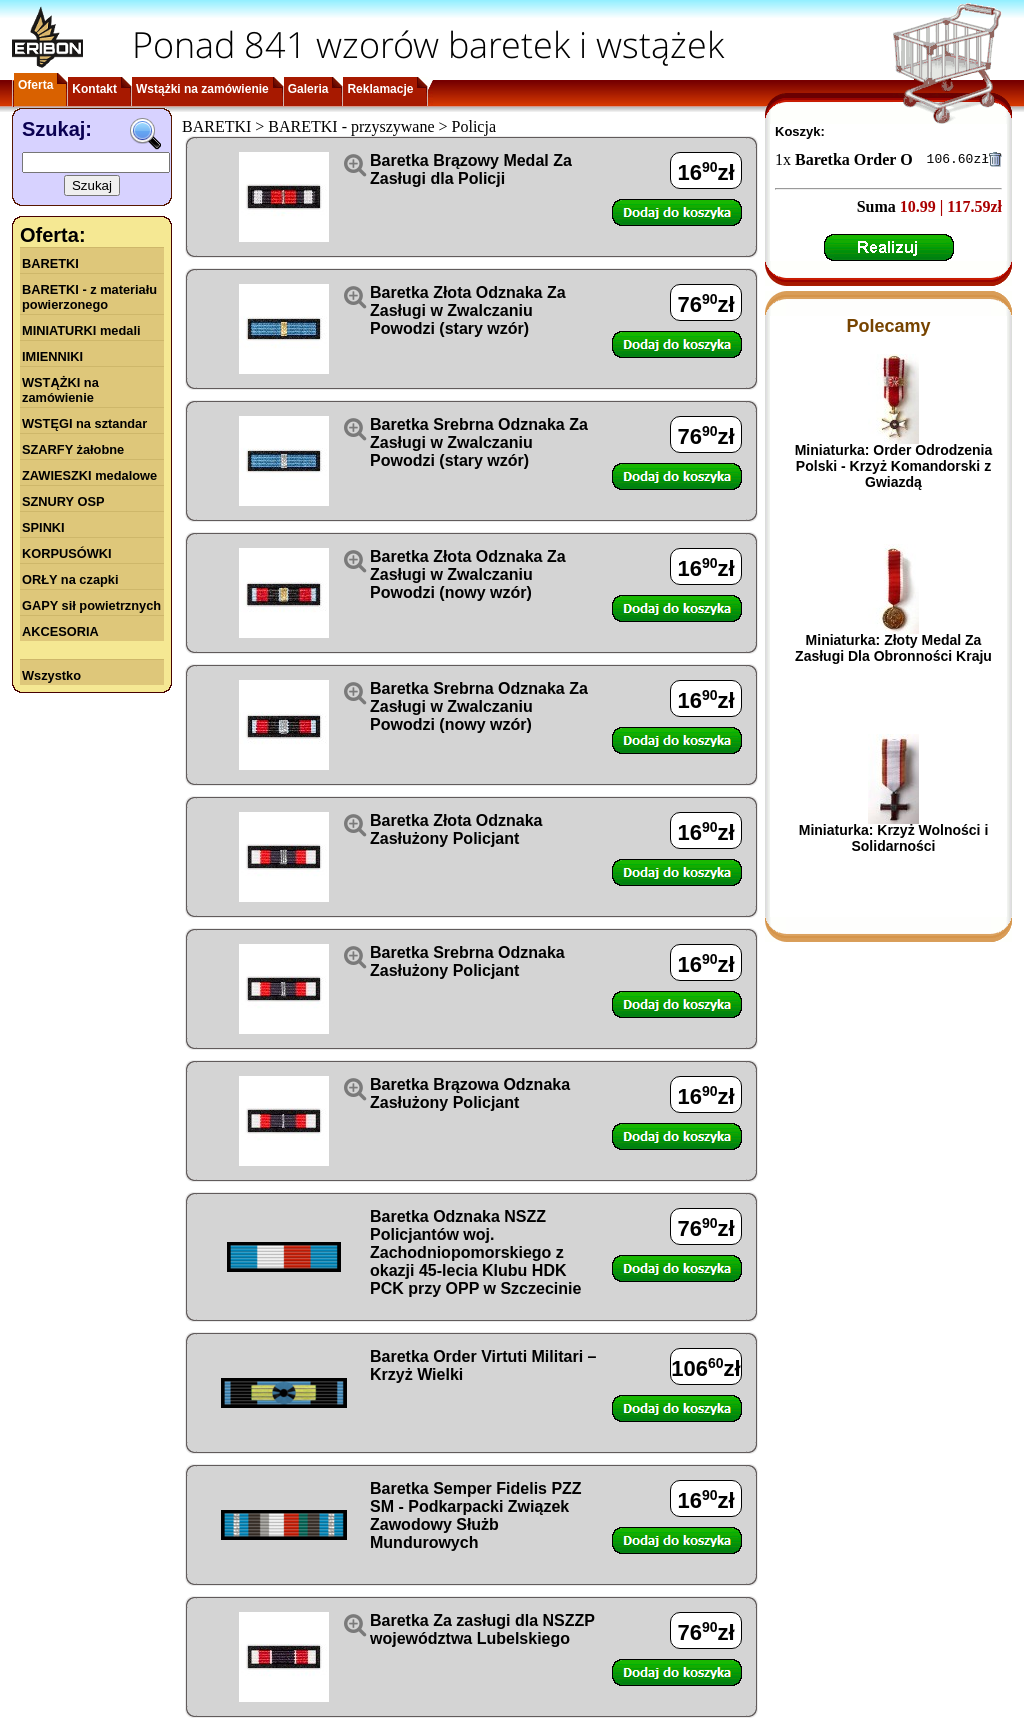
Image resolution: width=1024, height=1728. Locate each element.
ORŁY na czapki (70, 579)
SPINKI (43, 527)
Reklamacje (380, 89)
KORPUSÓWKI (67, 553)
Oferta (35, 85)
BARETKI (50, 263)
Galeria (308, 89)
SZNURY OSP (63, 501)
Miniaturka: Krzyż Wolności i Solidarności (894, 841)
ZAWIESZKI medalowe (89, 475)
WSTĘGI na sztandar (84, 423)
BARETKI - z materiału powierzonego (89, 297)
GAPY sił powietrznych (91, 605)
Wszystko (51, 675)
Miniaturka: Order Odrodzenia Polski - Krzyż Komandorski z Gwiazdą (894, 469)
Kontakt (94, 89)
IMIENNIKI (52, 356)
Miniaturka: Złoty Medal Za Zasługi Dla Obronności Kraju (893, 651)
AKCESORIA (60, 631)
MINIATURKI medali (81, 330)
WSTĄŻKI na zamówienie (60, 390)
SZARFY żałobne (73, 449)
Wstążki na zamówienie (202, 89)
